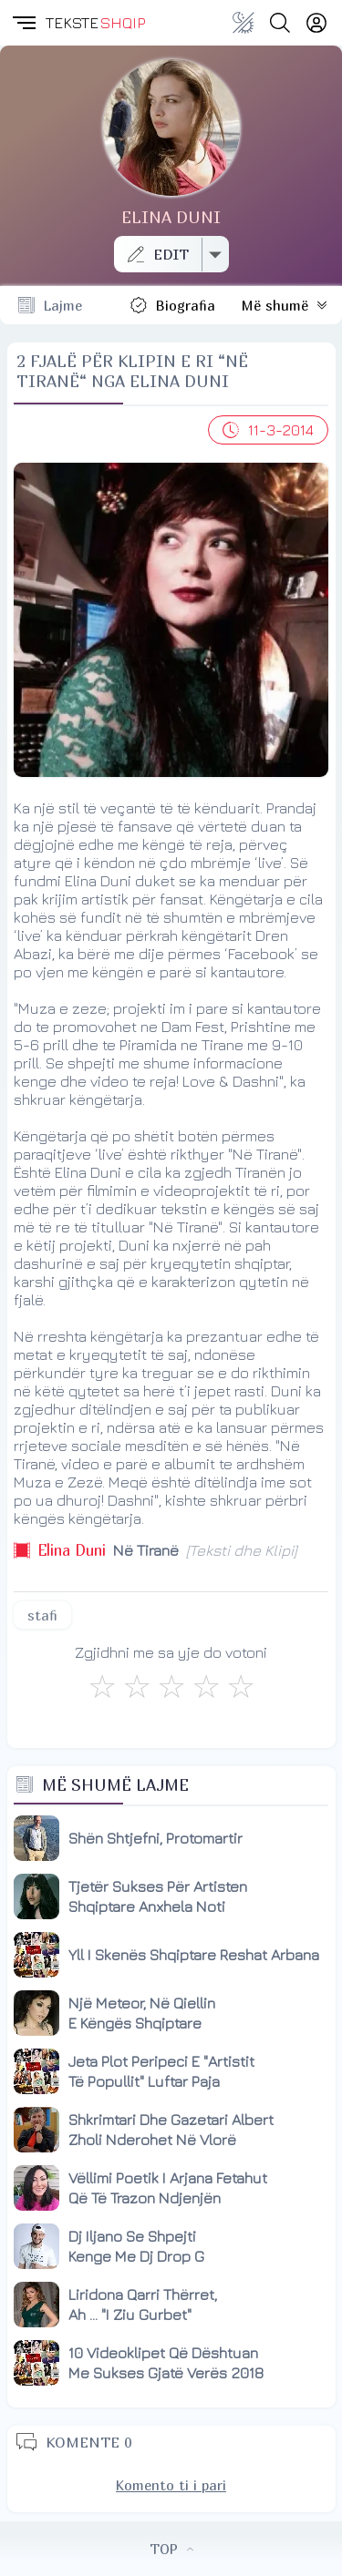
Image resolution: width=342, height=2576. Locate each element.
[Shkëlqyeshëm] (240, 1686)
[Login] (316, 23)
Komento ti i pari (171, 2485)
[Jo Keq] (136, 1686)
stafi (42, 1615)
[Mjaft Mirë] (206, 1686)
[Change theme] (243, 23)
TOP (171, 2548)
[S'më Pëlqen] (102, 1686)
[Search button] (280, 23)
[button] (23, 23)
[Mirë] (171, 1686)
